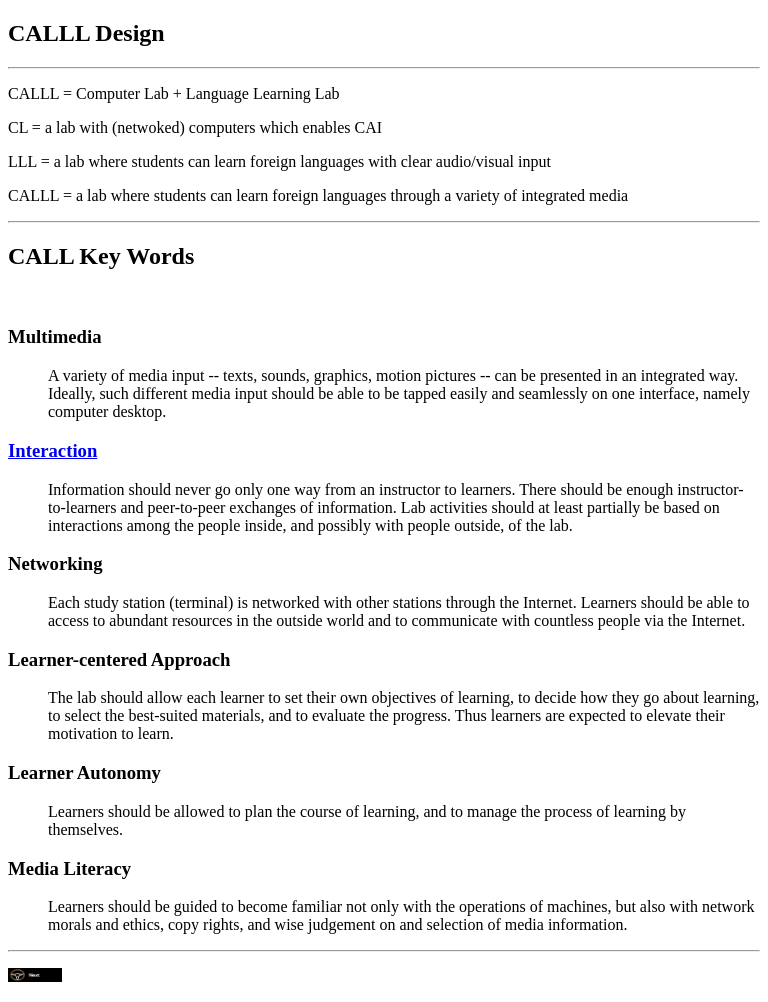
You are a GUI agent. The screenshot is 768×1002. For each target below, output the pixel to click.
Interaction (52, 450)
